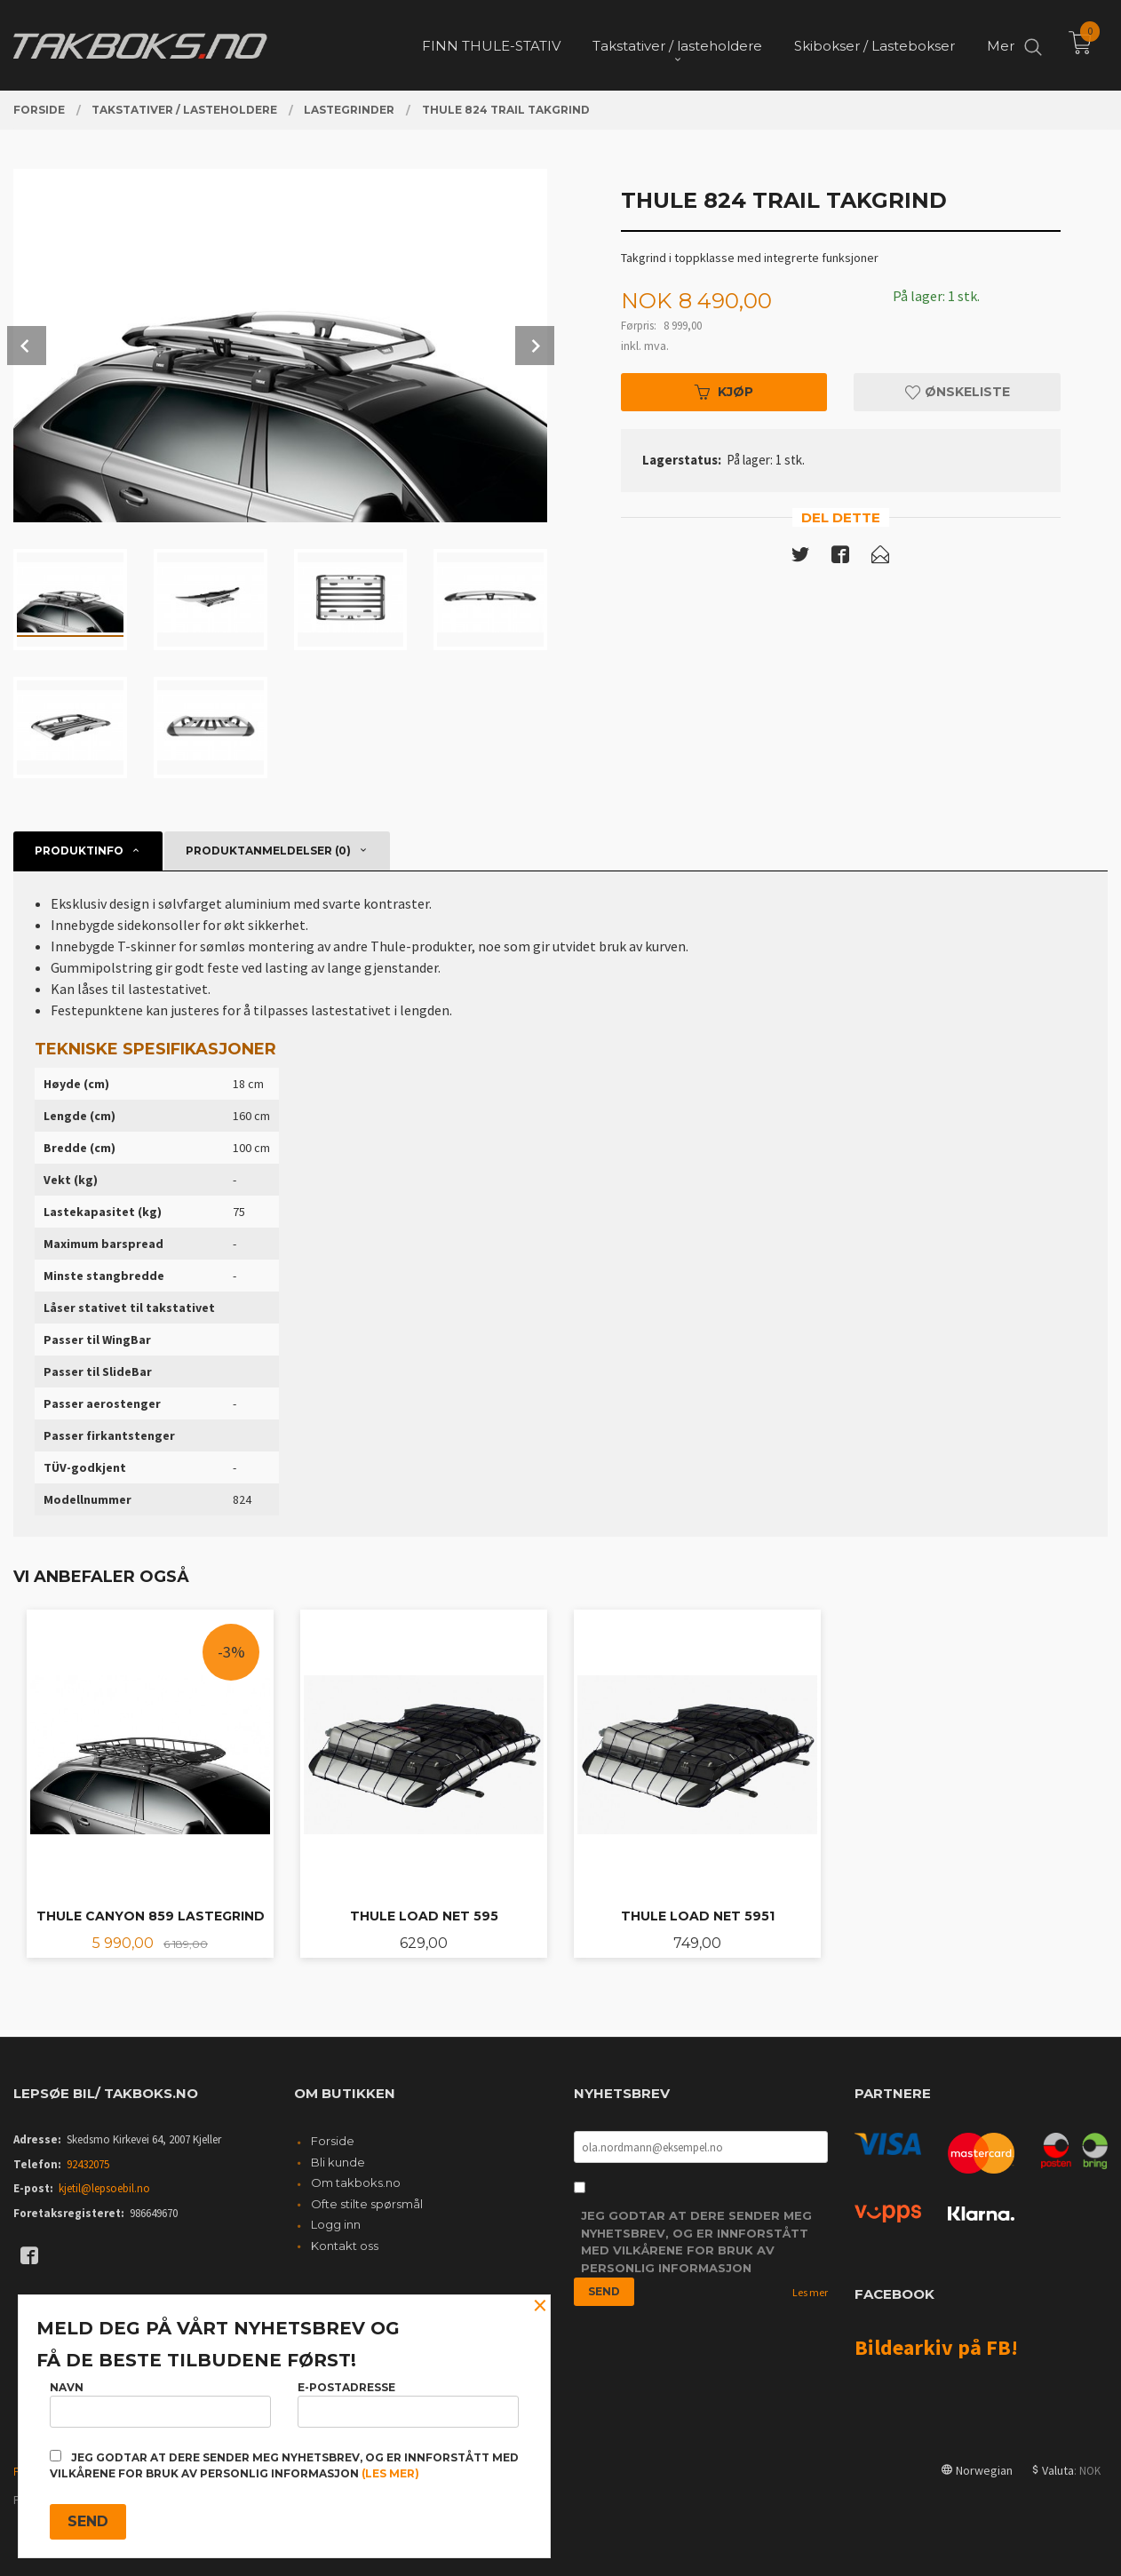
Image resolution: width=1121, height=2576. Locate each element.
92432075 (88, 2164)
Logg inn (336, 2224)
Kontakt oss (344, 2245)
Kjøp (724, 392)
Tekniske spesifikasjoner (155, 1049)
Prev (26, 345)
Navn (160, 2404)
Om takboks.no (356, 2182)
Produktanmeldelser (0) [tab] (268, 850)
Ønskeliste (957, 392)
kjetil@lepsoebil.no (104, 2188)
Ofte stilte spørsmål (367, 2204)
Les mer (810, 2292)
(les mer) (390, 2473)
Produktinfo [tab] (79, 850)
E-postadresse (408, 2404)
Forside (332, 2141)
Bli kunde (338, 2162)
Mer (1000, 44)
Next (534, 345)
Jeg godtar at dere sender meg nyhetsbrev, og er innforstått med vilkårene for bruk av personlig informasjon (696, 2241)
